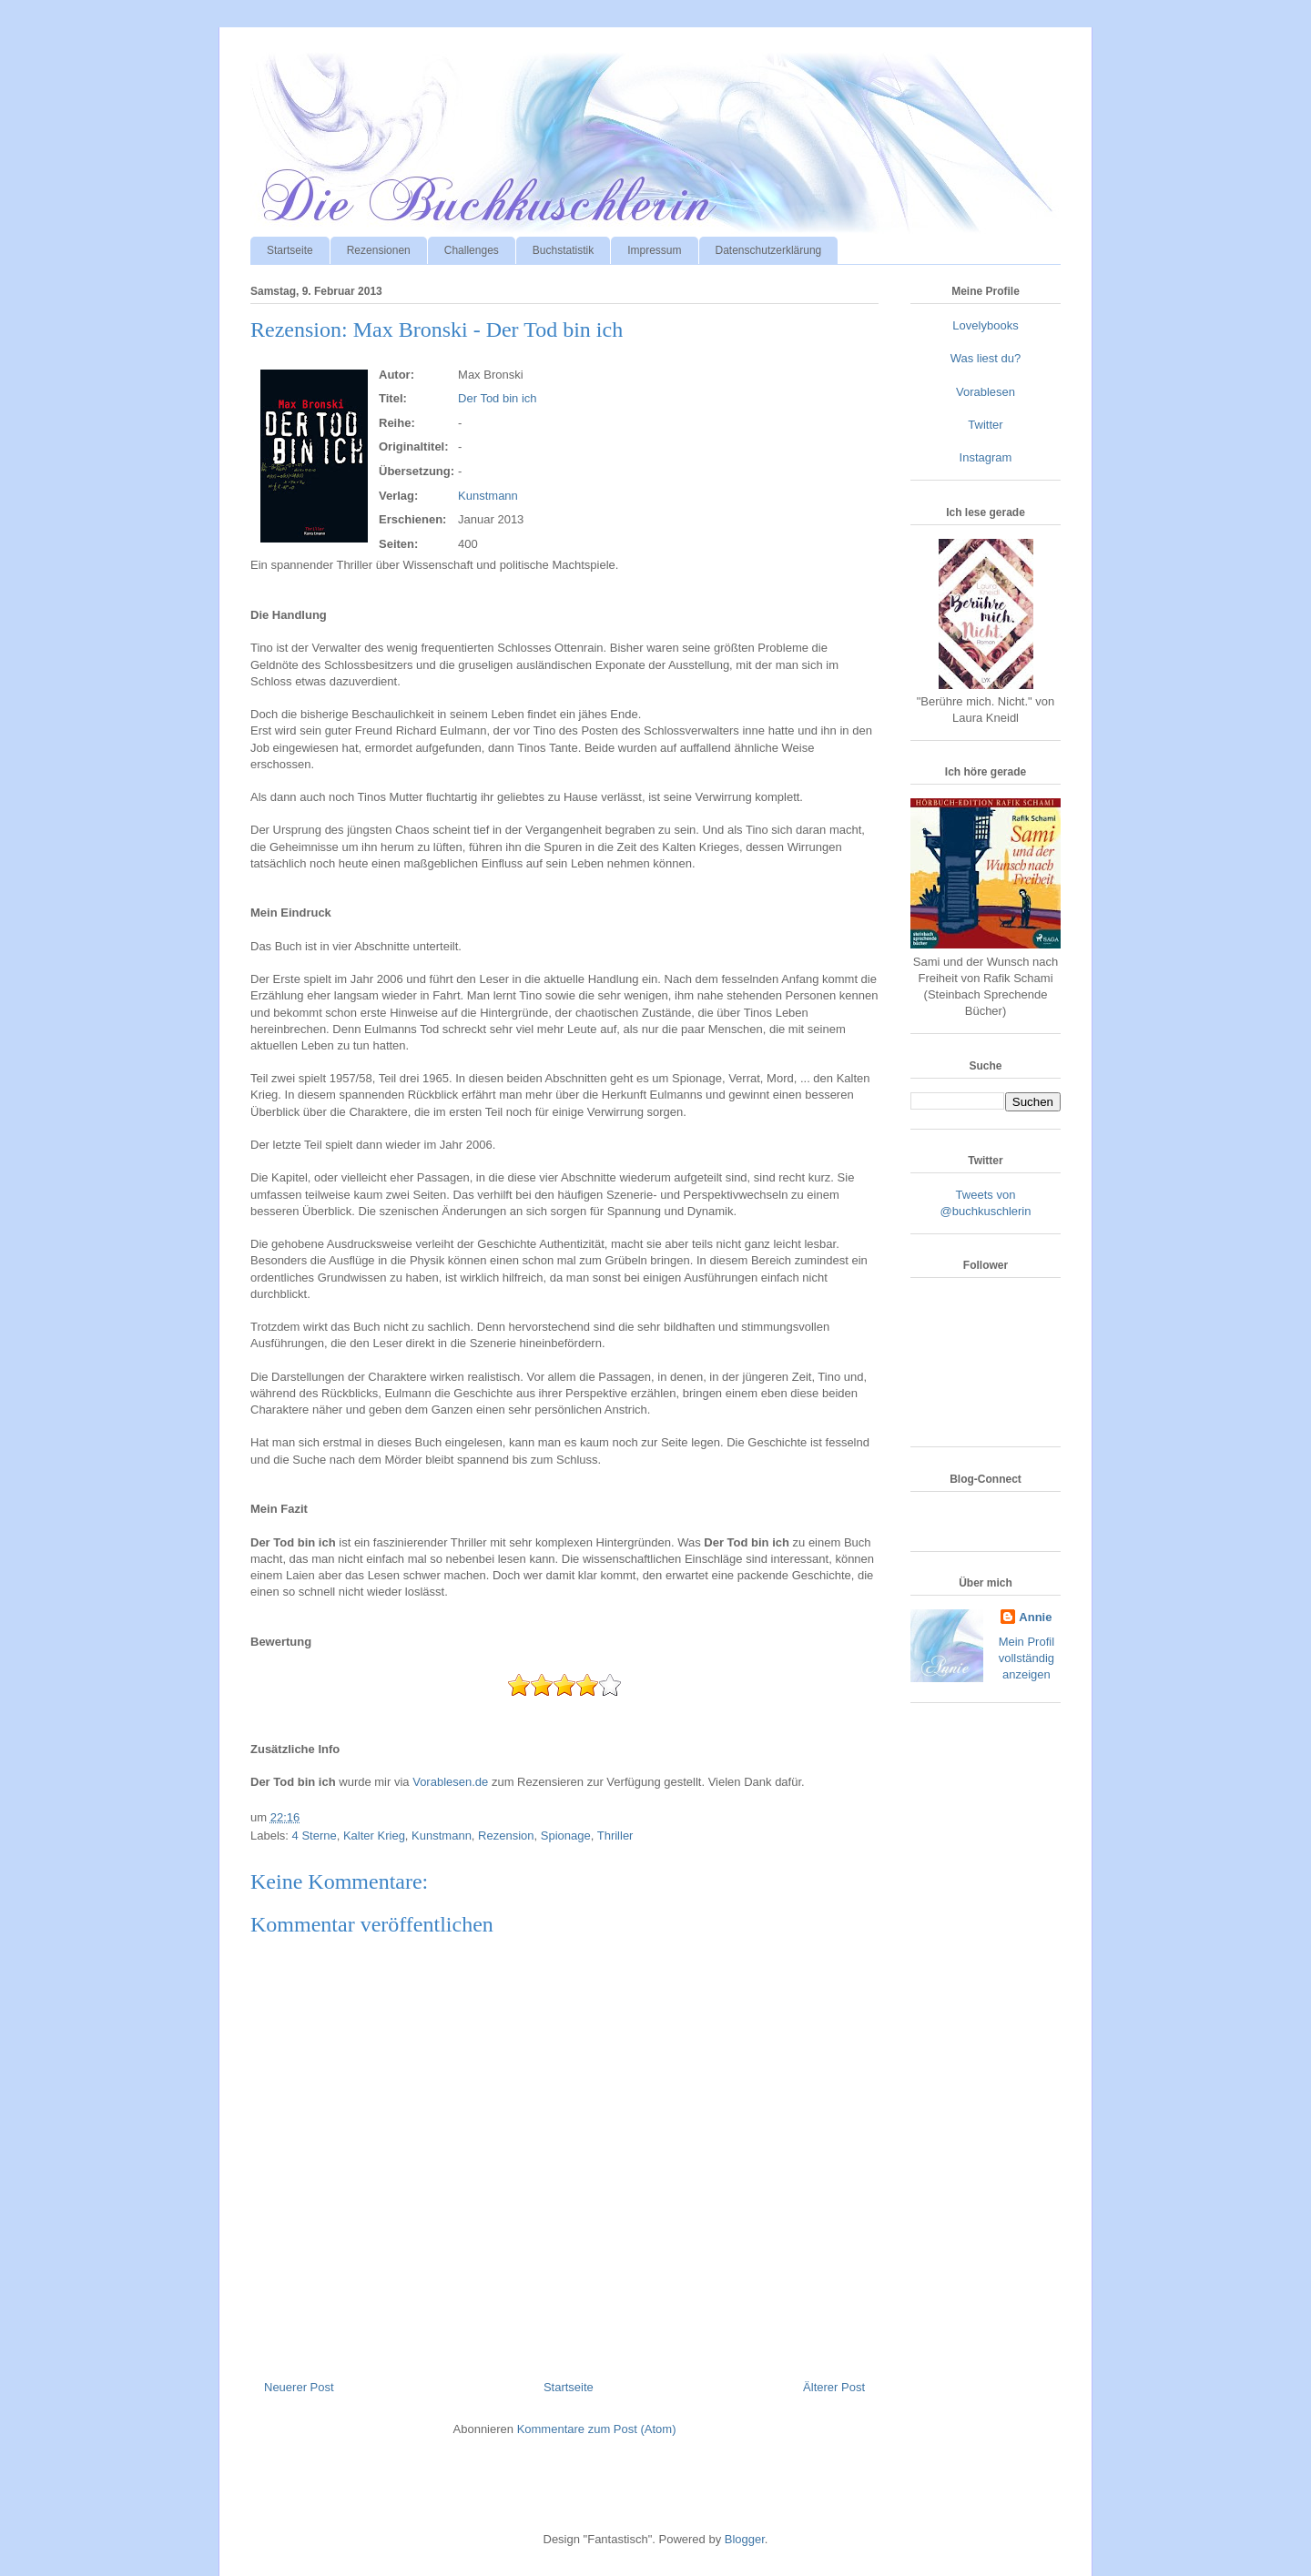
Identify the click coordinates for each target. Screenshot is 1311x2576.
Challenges (471, 250)
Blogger (745, 2539)
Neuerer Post (299, 2387)
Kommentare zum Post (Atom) (596, 2429)
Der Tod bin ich (497, 398)
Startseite (290, 250)
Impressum (654, 250)
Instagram (986, 457)
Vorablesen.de (450, 1782)
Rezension (506, 1835)
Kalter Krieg (374, 1835)
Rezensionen (379, 250)
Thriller (615, 1835)
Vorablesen (985, 392)
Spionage (566, 1835)
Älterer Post (834, 2387)
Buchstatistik (563, 250)
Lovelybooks (985, 325)
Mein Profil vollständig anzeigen (1026, 1658)
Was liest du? (985, 358)
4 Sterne (314, 1835)
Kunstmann (488, 495)
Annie (1035, 1617)
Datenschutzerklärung (769, 250)
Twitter (985, 424)
